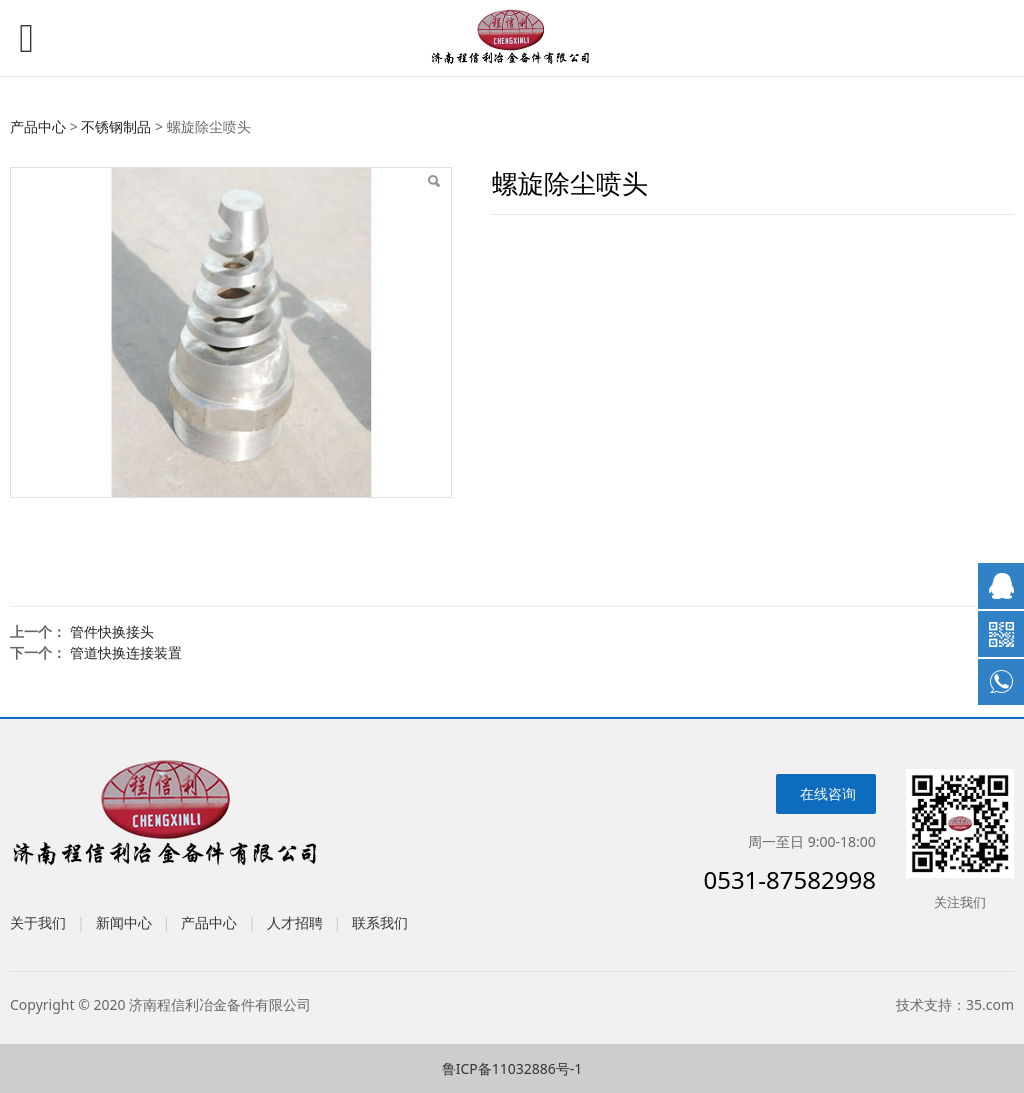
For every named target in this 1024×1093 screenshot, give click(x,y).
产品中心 (38, 126)
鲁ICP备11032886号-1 (512, 1068)
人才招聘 (295, 922)
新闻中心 (124, 922)
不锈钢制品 (116, 126)
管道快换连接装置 (126, 652)
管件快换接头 (112, 631)
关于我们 (38, 922)
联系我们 (380, 922)
